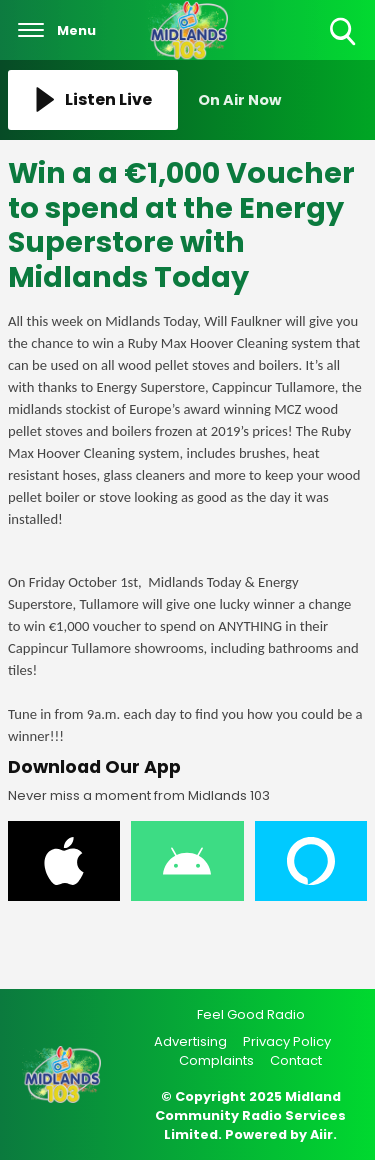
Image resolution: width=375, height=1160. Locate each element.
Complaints (216, 1060)
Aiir (321, 1134)
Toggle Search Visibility (344, 32)
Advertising (190, 1041)
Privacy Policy (287, 1041)
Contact (296, 1060)
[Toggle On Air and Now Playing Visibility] (283, 100)
